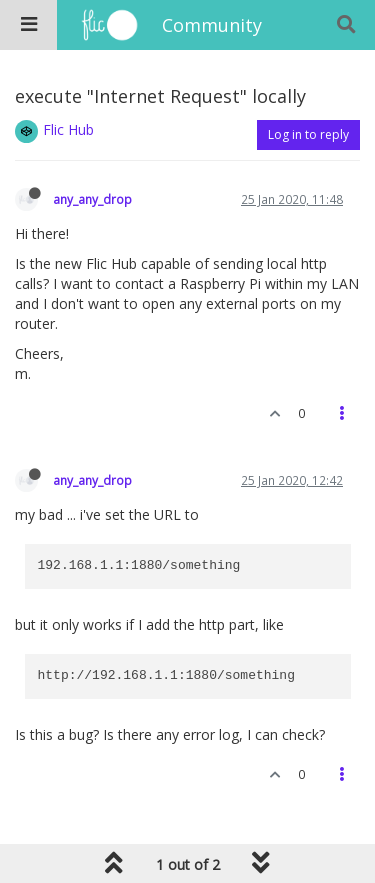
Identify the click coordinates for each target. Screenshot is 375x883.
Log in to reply (308, 134)
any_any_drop (92, 199)
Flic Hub (68, 129)
